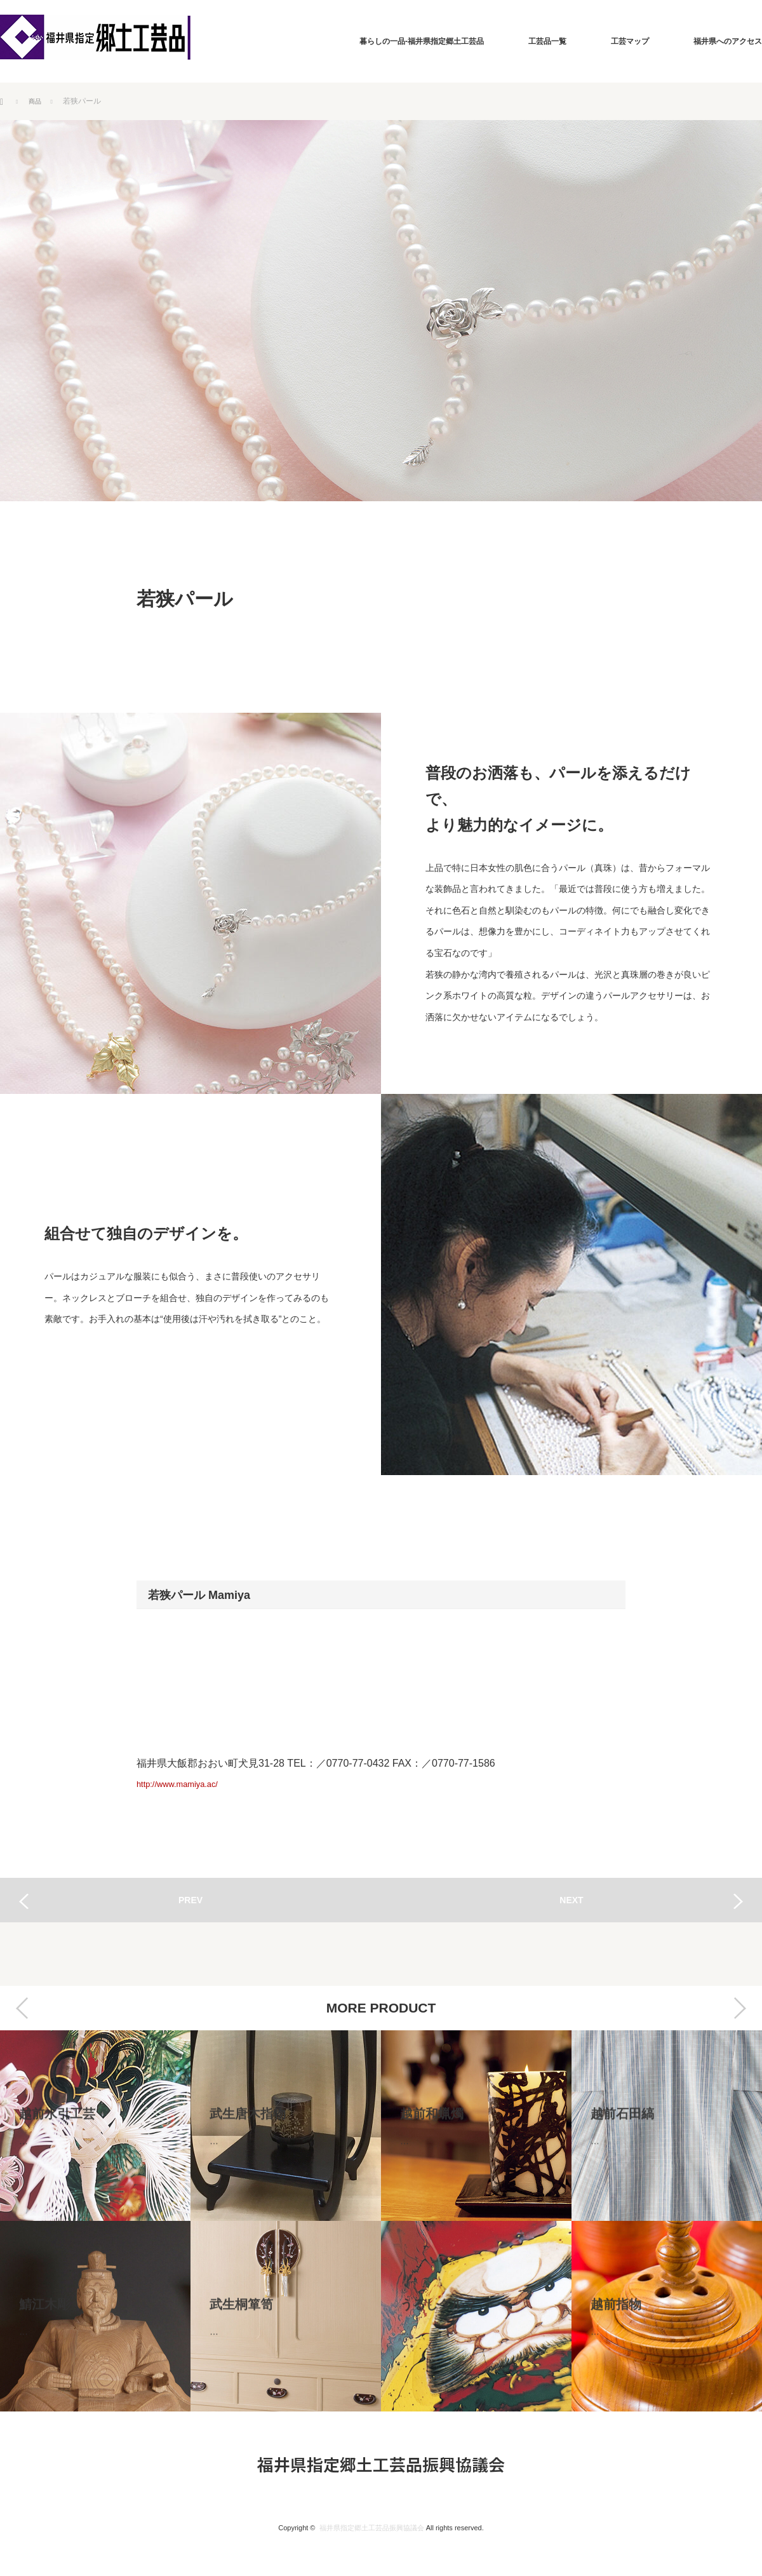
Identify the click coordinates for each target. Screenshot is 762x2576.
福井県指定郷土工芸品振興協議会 (381, 2464)
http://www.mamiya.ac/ (187, 1783)
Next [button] (740, 2008)
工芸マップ (630, 41)
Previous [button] (22, 2008)
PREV (190, 1900)
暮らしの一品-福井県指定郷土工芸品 (421, 41)
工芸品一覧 (547, 41)
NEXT (571, 1900)
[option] (95, 2220)
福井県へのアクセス (727, 41)
